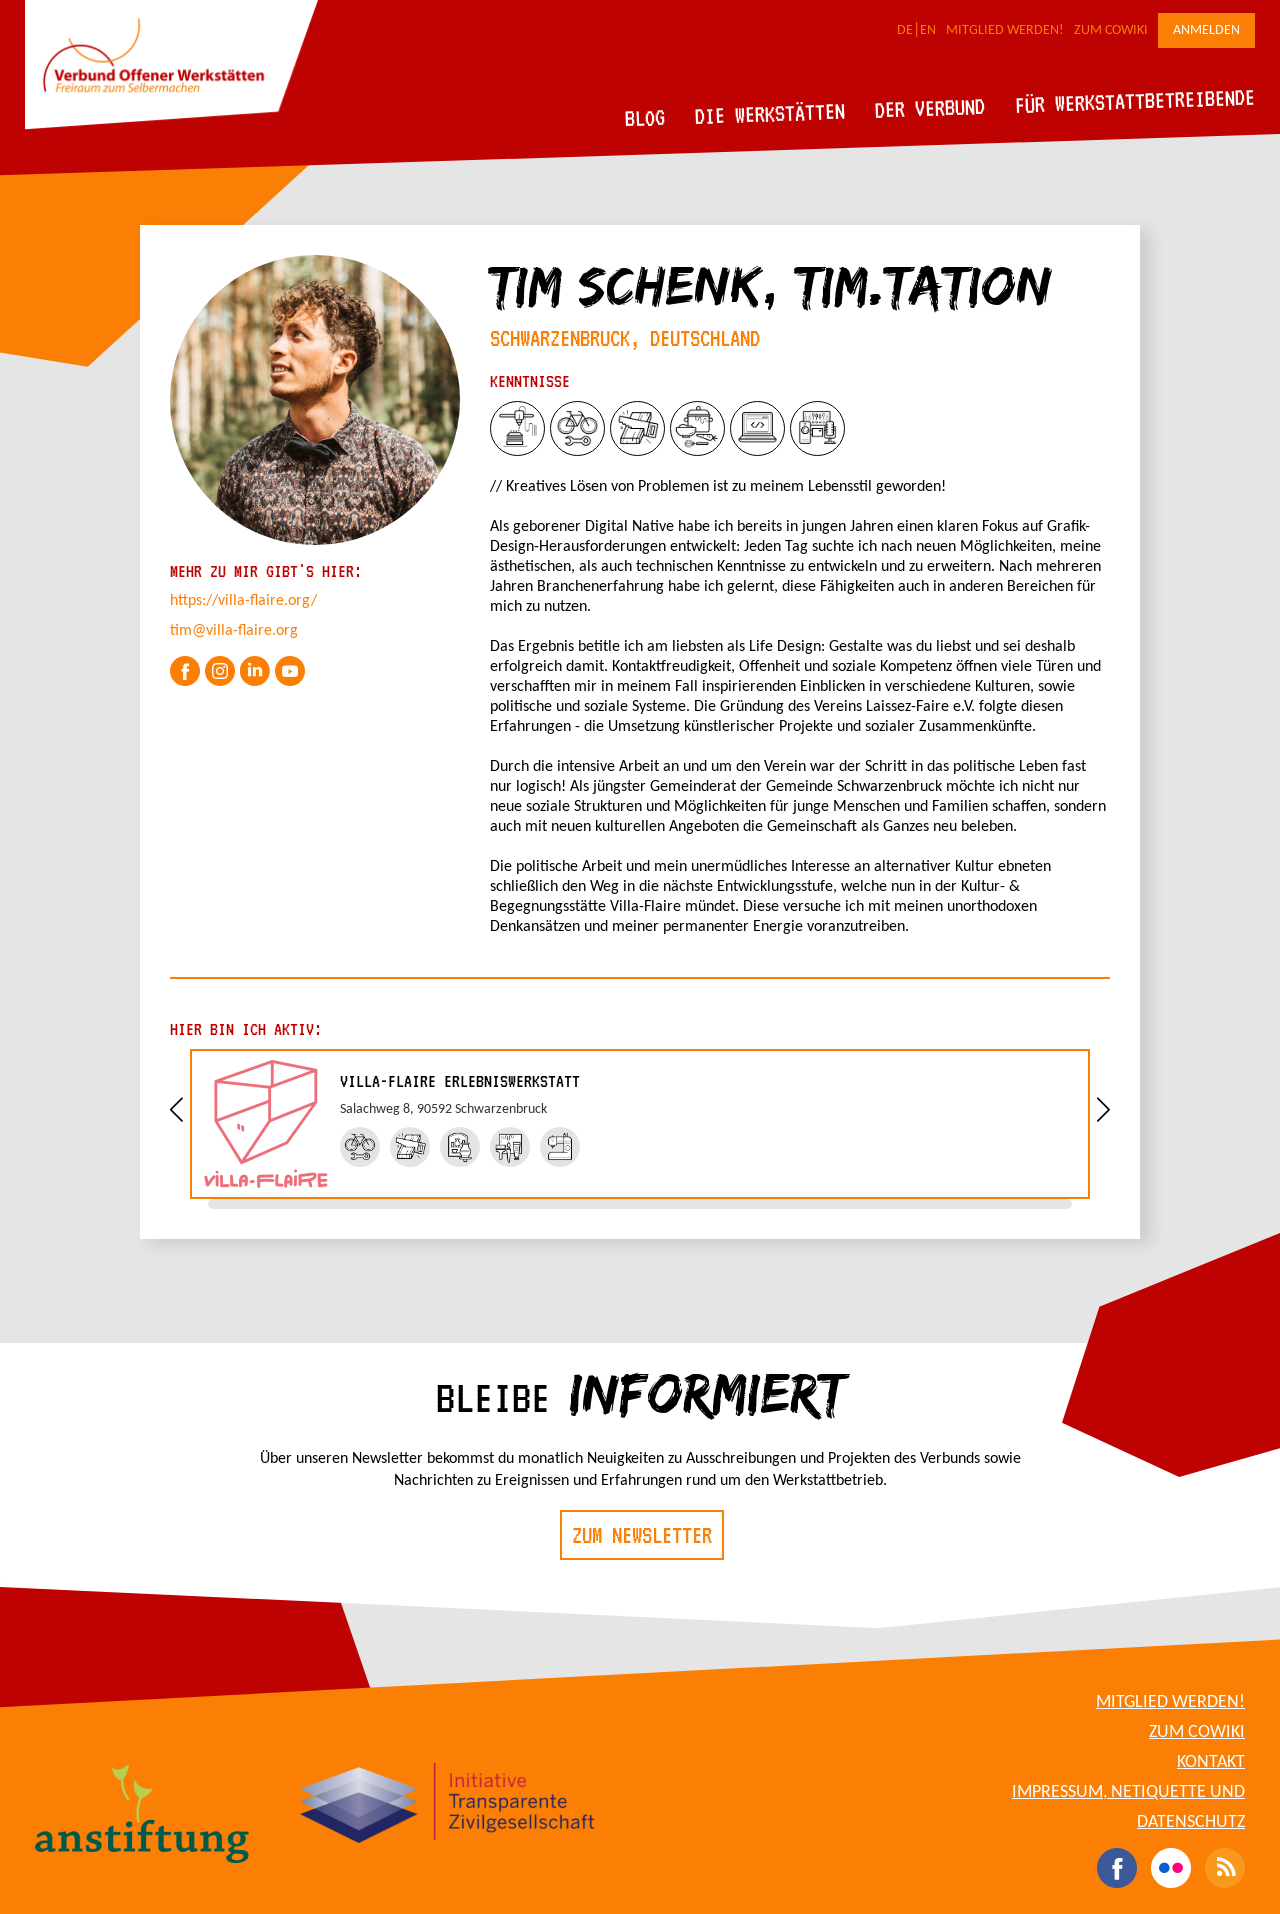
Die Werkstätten (770, 113)
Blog (645, 117)
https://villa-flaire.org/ (243, 601)
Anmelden (1206, 30)
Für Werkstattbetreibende (1134, 100)
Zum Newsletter (642, 1535)
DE (905, 30)
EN (928, 30)
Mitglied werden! (1005, 30)
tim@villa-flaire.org (234, 631)
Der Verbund (930, 108)
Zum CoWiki (1111, 30)
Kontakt (1211, 1762)
